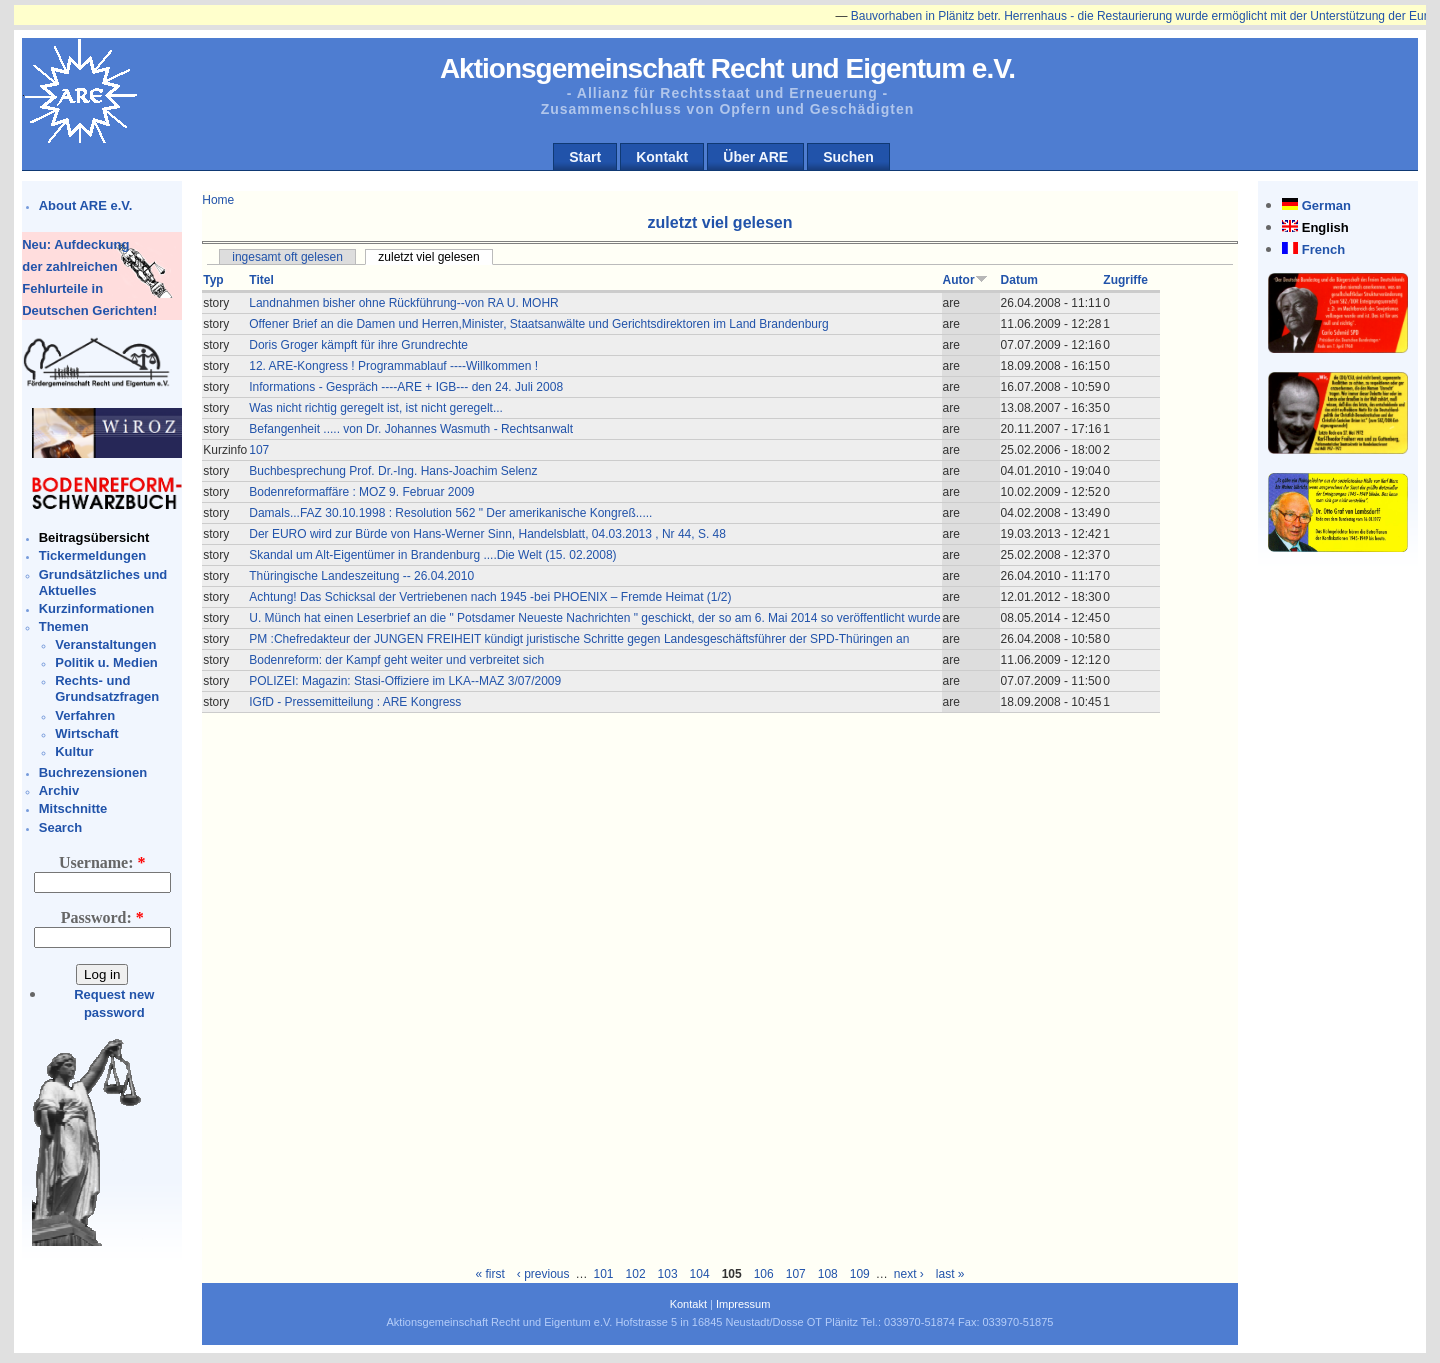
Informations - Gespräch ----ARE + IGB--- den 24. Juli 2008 (406, 387)
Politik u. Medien (106, 662)
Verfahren (85, 715)
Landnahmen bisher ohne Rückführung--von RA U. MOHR (404, 303)
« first (489, 1274)
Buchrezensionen (93, 772)
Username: (102, 862)
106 (764, 1274)
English (1325, 227)
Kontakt (662, 157)
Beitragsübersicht (94, 537)
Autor (965, 280)
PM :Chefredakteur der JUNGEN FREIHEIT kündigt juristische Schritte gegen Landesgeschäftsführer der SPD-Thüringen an (579, 639)
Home (218, 200)
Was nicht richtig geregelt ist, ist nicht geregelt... (376, 408)
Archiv (59, 790)
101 (604, 1274)
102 (636, 1274)
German (1326, 205)
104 (700, 1274)
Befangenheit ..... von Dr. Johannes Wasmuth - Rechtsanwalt (411, 429)
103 (668, 1274)
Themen (64, 626)
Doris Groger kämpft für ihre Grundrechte (358, 345)
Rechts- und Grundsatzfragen (107, 688)
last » (950, 1274)
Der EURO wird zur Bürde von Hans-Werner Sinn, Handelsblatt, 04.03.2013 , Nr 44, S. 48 (487, 534)
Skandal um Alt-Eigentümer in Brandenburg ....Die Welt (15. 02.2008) (432, 555)
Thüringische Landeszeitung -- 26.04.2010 (361, 576)
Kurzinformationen (97, 608)
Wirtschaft (86, 733)
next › (909, 1274)
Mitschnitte (73, 808)
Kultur (74, 751)
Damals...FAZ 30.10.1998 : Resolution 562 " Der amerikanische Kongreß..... (450, 513)
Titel (261, 280)
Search (60, 827)
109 (860, 1274)
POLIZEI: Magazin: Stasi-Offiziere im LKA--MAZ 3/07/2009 (405, 681)
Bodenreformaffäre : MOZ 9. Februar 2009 (361, 492)
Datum (1019, 280)
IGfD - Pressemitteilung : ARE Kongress (355, 702)
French (1323, 249)
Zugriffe (1125, 280)
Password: (102, 917)
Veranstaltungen (105, 644)
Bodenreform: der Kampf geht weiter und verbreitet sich (396, 660)
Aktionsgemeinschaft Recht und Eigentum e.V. (727, 68)
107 (259, 450)
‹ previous (543, 1274)
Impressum (743, 1304)
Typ (213, 280)
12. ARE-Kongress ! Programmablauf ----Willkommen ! (393, 366)
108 (828, 1274)
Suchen (848, 157)
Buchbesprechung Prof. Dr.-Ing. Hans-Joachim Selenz (393, 471)
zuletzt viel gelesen (428, 257)
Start (585, 157)
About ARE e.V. (86, 205)
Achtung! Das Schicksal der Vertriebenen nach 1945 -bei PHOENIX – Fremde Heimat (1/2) (490, 597)
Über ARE (755, 157)
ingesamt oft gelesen (287, 257)
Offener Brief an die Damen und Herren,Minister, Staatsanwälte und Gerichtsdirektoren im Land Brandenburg (538, 324)
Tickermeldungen (92, 555)
